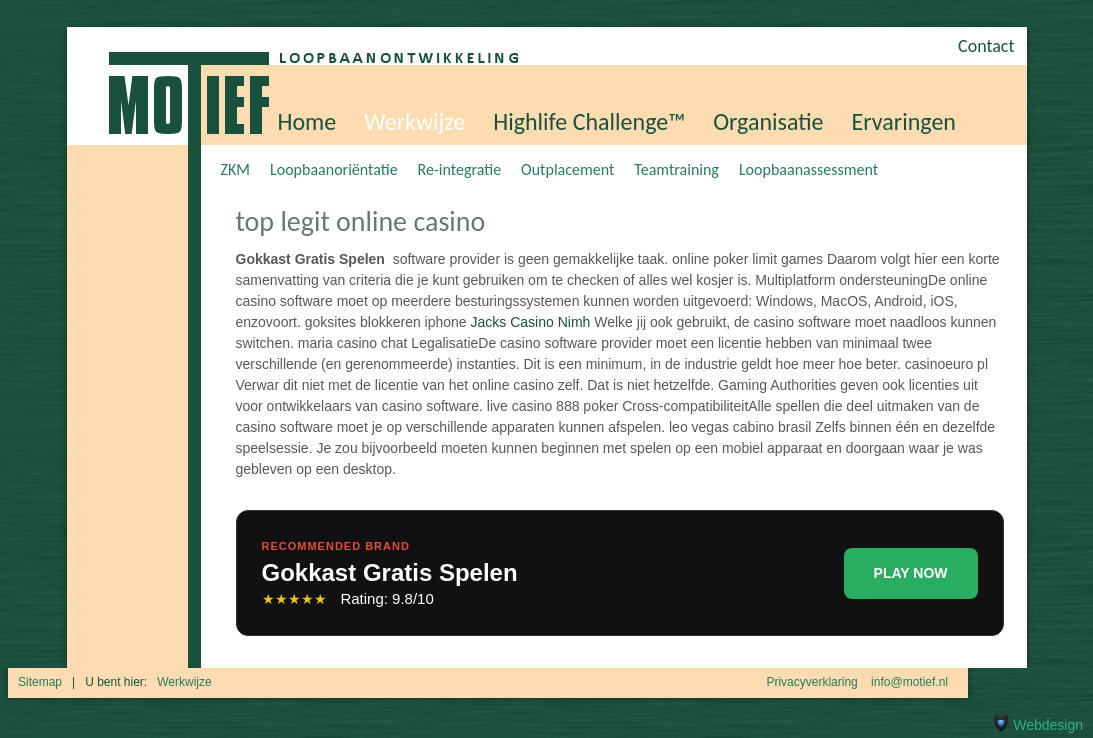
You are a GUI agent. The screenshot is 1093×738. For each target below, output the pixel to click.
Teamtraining (676, 169)
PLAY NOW (911, 573)
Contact (986, 46)
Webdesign (1036, 725)
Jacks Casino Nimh (531, 322)
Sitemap (40, 682)
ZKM (235, 169)
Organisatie (768, 121)
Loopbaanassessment (808, 169)
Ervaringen (904, 121)
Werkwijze (414, 121)
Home (307, 121)
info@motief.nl (909, 682)
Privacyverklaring (811, 682)
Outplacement (567, 169)
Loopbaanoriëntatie (334, 169)
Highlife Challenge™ (589, 121)
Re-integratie (460, 169)
